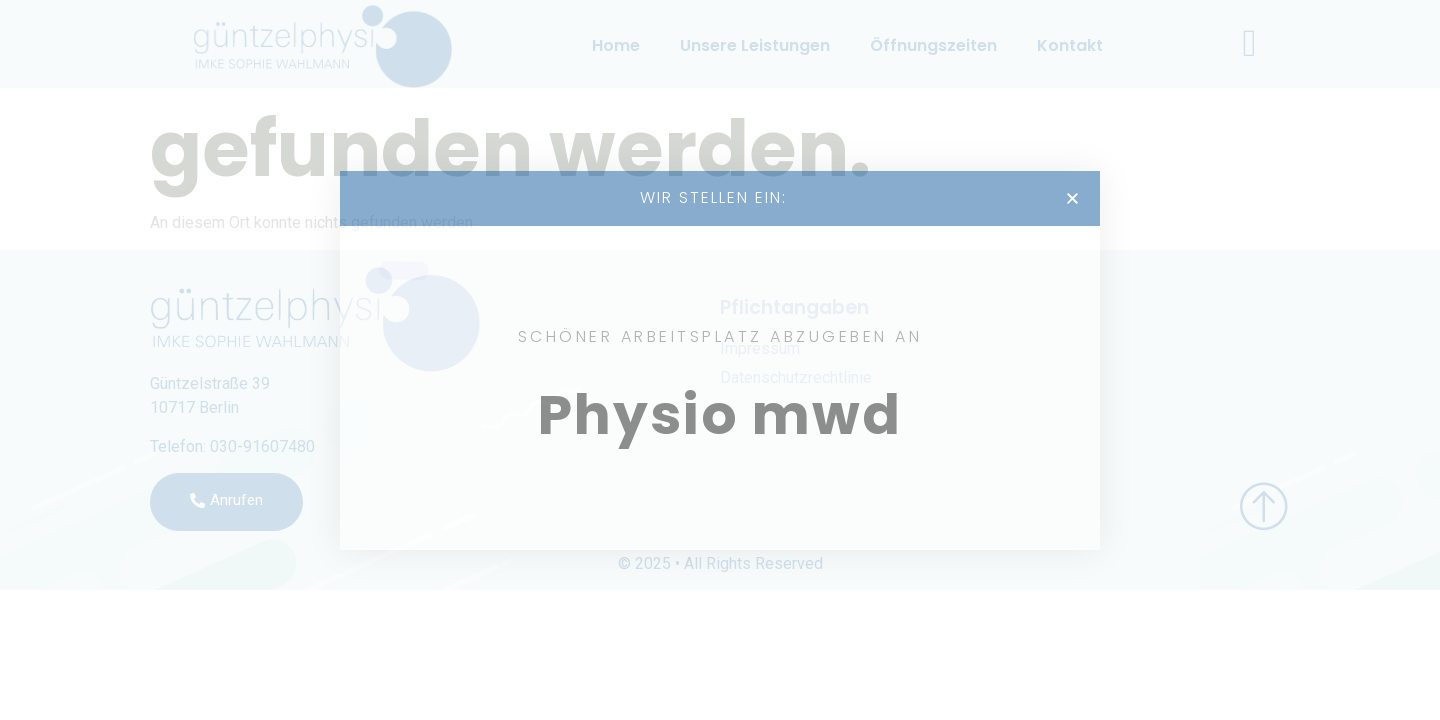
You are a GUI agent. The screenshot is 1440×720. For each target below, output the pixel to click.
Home (616, 45)
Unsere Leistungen (755, 45)
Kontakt (1070, 45)
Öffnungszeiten (933, 45)
